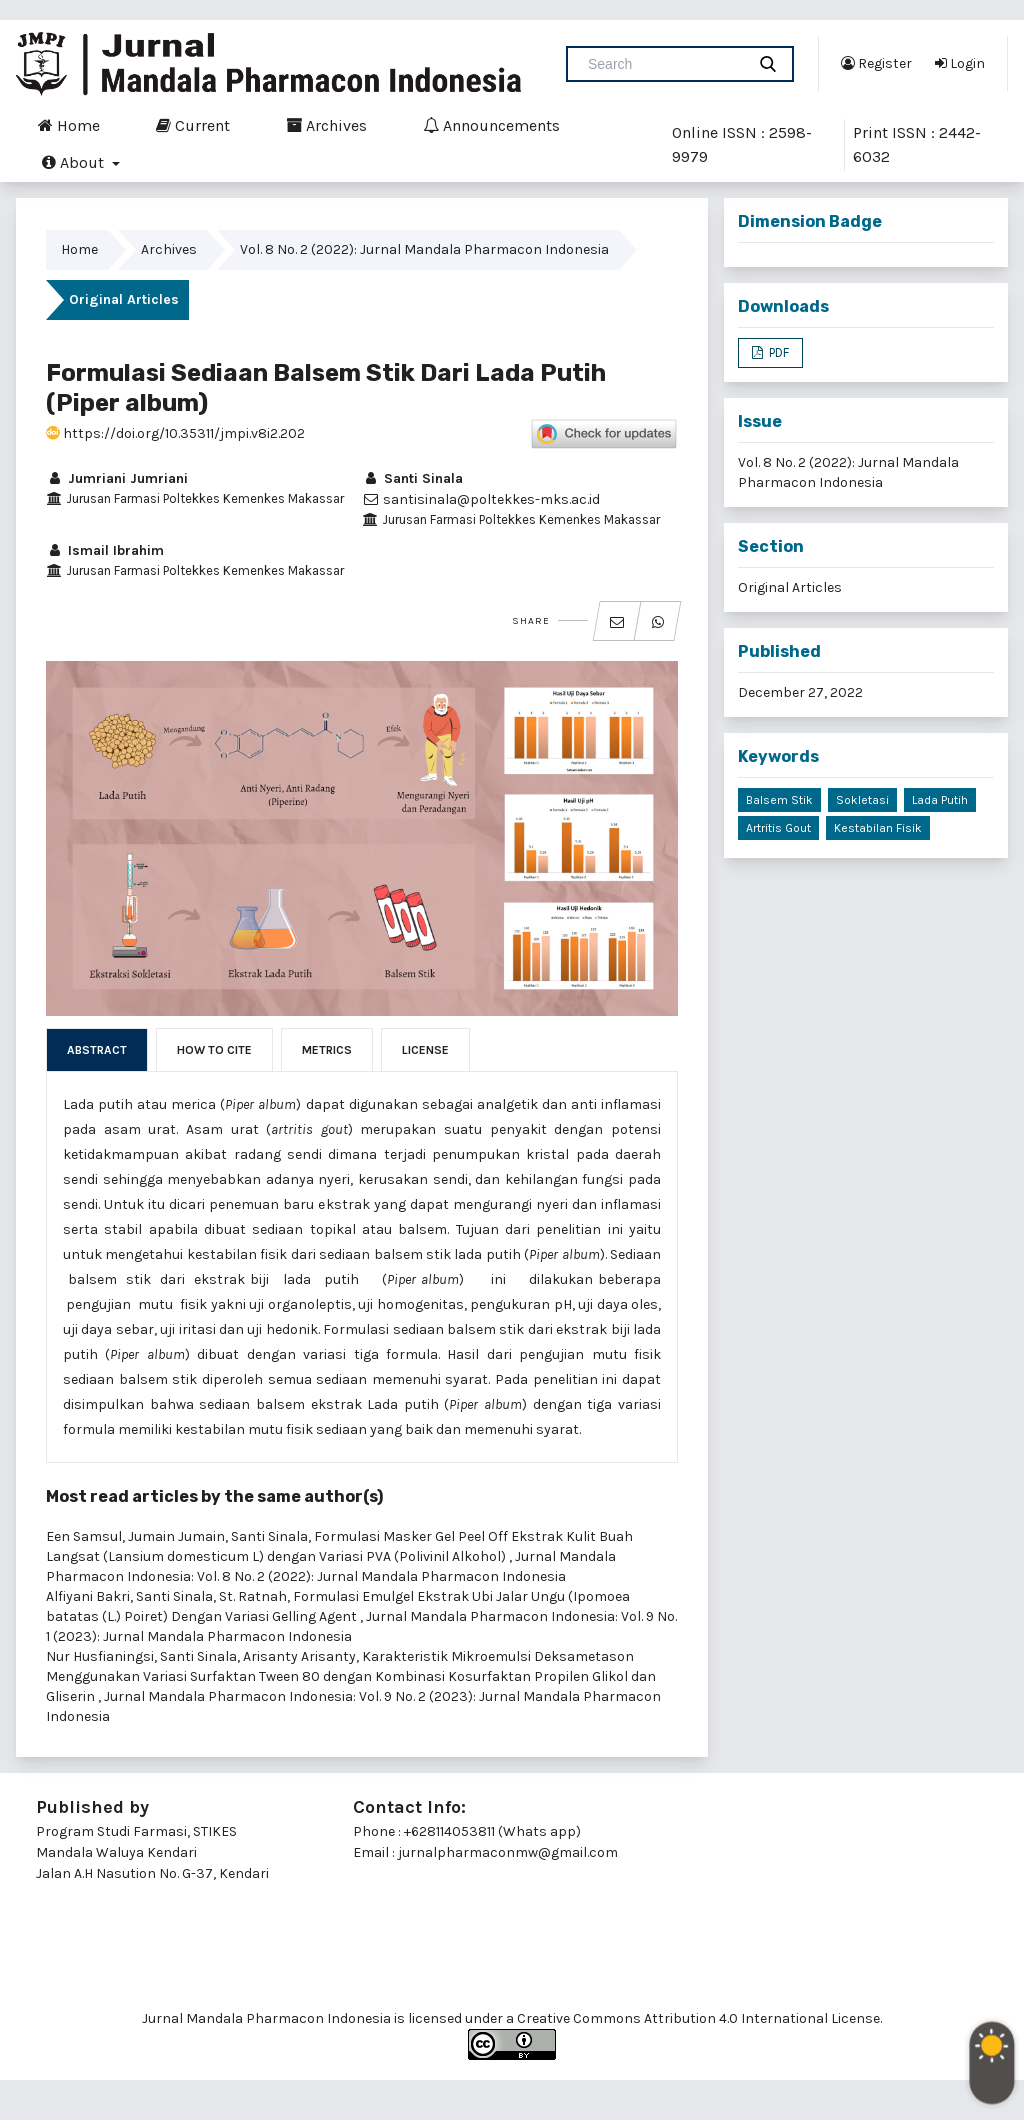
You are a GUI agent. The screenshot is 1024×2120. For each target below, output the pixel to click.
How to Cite (214, 1050)
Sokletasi (862, 800)
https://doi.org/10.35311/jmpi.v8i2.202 (175, 433)
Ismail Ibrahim (105, 550)
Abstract (97, 1050)
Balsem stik (779, 800)
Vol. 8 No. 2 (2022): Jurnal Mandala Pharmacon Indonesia (424, 249)
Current (193, 125)
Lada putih (940, 800)
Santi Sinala (412, 478)
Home (69, 125)
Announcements (491, 125)
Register (876, 63)
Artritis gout (778, 828)
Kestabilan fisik (878, 828)
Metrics (327, 1050)
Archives (326, 125)
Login (960, 63)
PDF (777, 352)
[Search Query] (664, 64)
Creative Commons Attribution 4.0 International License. (699, 2018)
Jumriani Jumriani (117, 478)
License (425, 1050)
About (75, 162)
